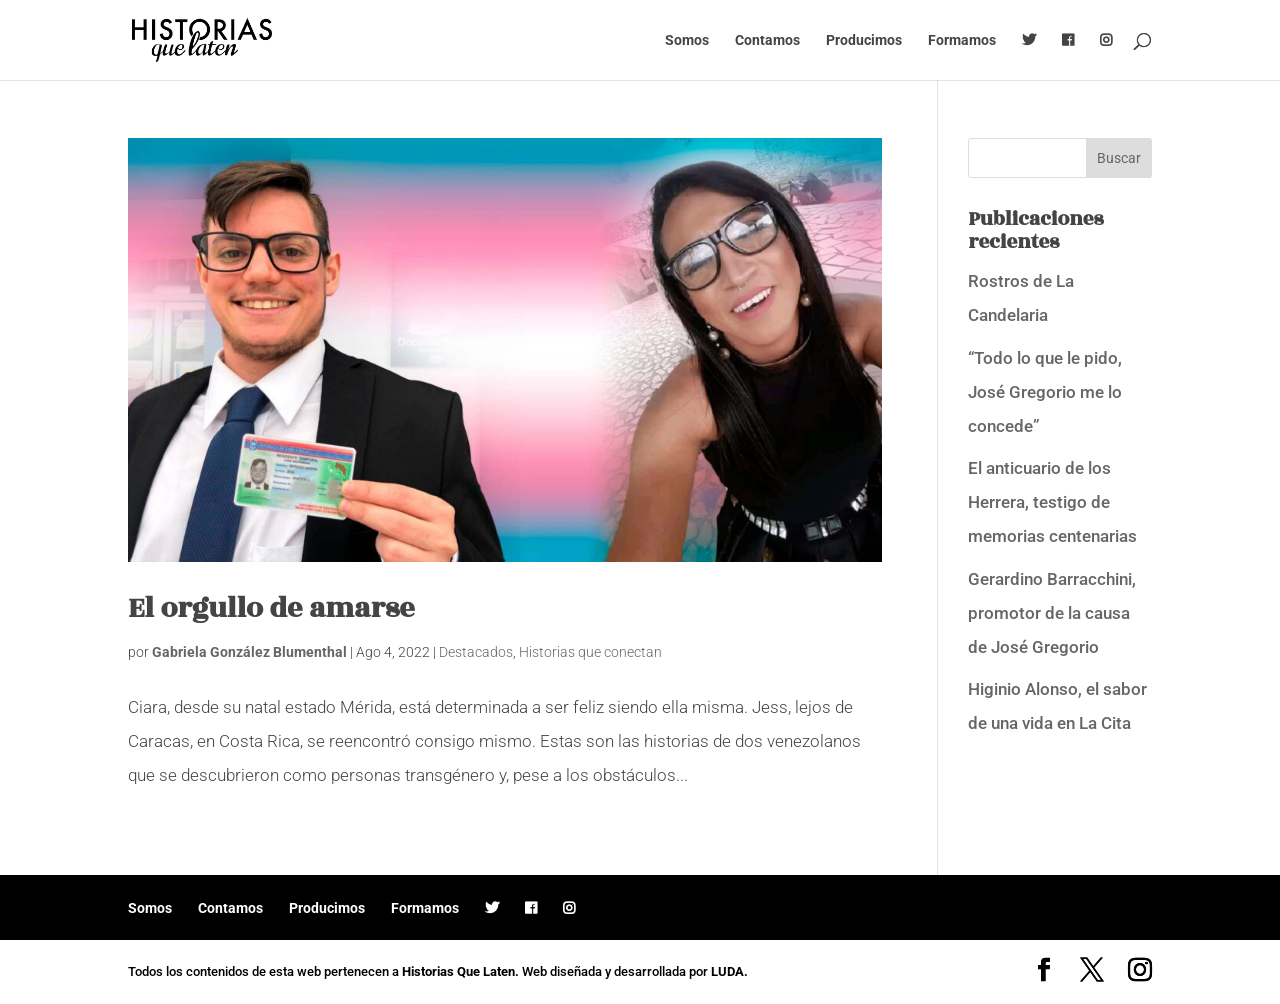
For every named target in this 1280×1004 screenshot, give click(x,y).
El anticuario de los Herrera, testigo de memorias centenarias (1052, 502)
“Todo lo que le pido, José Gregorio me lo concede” (1045, 392)
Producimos (864, 40)
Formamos (962, 40)
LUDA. (729, 971)
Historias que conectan (590, 652)
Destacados (476, 652)
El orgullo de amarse (271, 608)
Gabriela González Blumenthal (249, 652)
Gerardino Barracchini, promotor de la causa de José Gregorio (1052, 613)
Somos (687, 40)
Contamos (767, 40)
